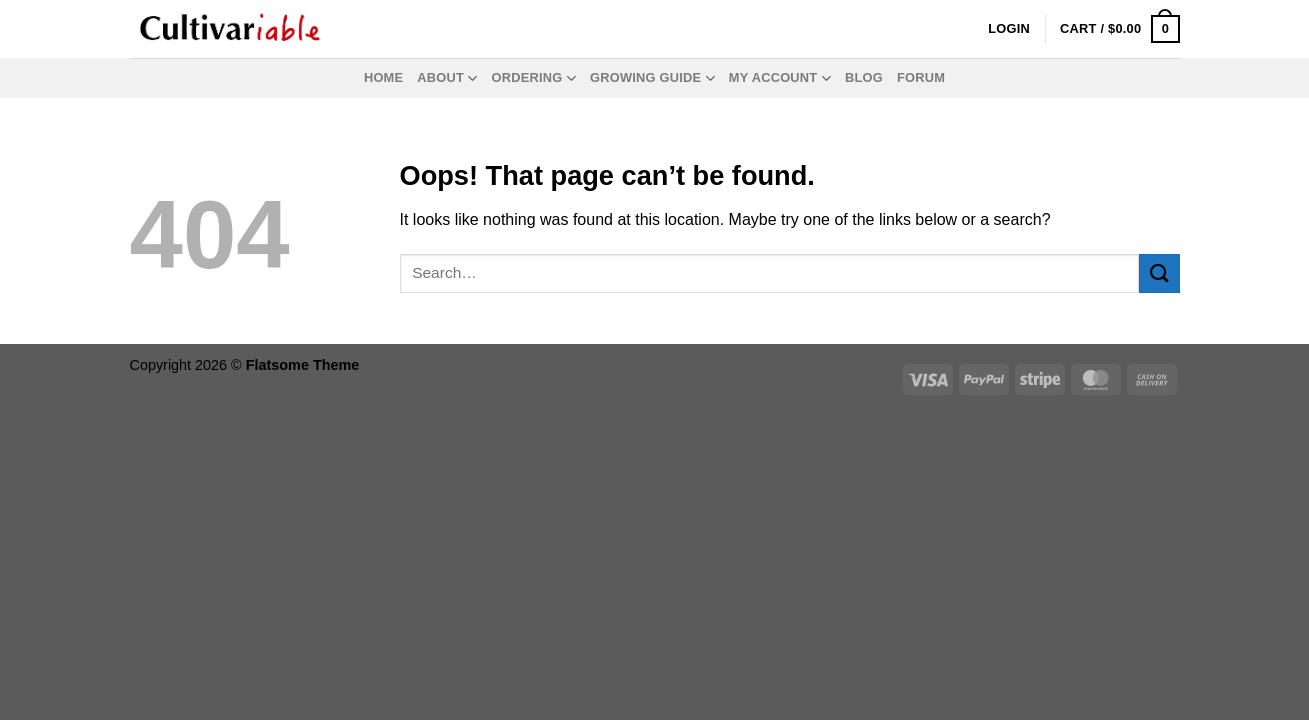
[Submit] (1159, 273)
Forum (921, 77)
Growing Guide (652, 78)
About (447, 78)
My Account (780, 78)
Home (383, 77)
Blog (864, 77)
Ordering (534, 78)
